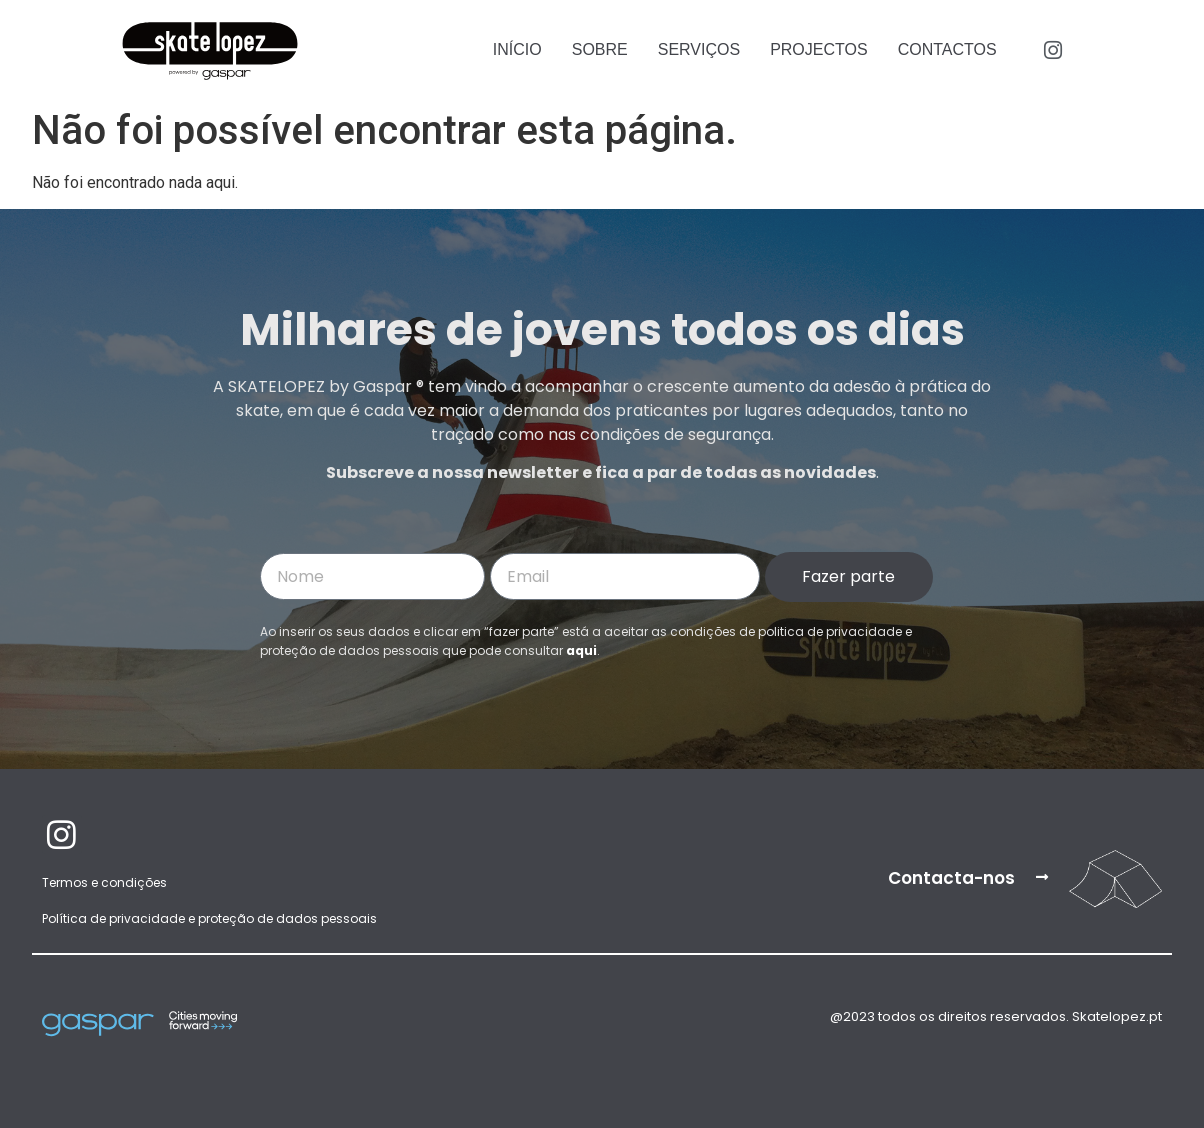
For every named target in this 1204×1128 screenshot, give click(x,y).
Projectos (819, 49)
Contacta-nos (951, 878)
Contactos (947, 49)
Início (517, 49)
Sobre (600, 49)
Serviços (699, 49)
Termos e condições (104, 882)
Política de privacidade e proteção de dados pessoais (209, 918)
